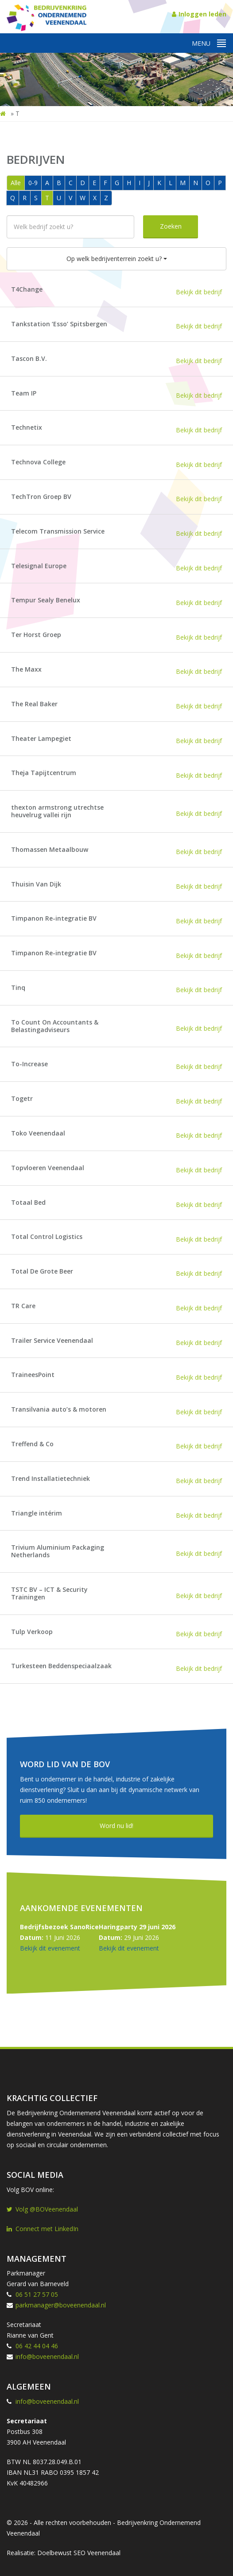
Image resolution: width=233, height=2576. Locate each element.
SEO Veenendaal (97, 2552)
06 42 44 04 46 (37, 2346)
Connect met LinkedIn (42, 2228)
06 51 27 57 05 (37, 2294)
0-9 (33, 182)
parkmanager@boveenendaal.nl (61, 2305)
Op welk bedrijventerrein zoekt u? (116, 258)
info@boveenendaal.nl (47, 2356)
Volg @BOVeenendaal (42, 2209)
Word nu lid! (116, 1825)
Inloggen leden (199, 14)
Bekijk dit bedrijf (199, 292)
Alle (16, 182)
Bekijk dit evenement (50, 1948)
